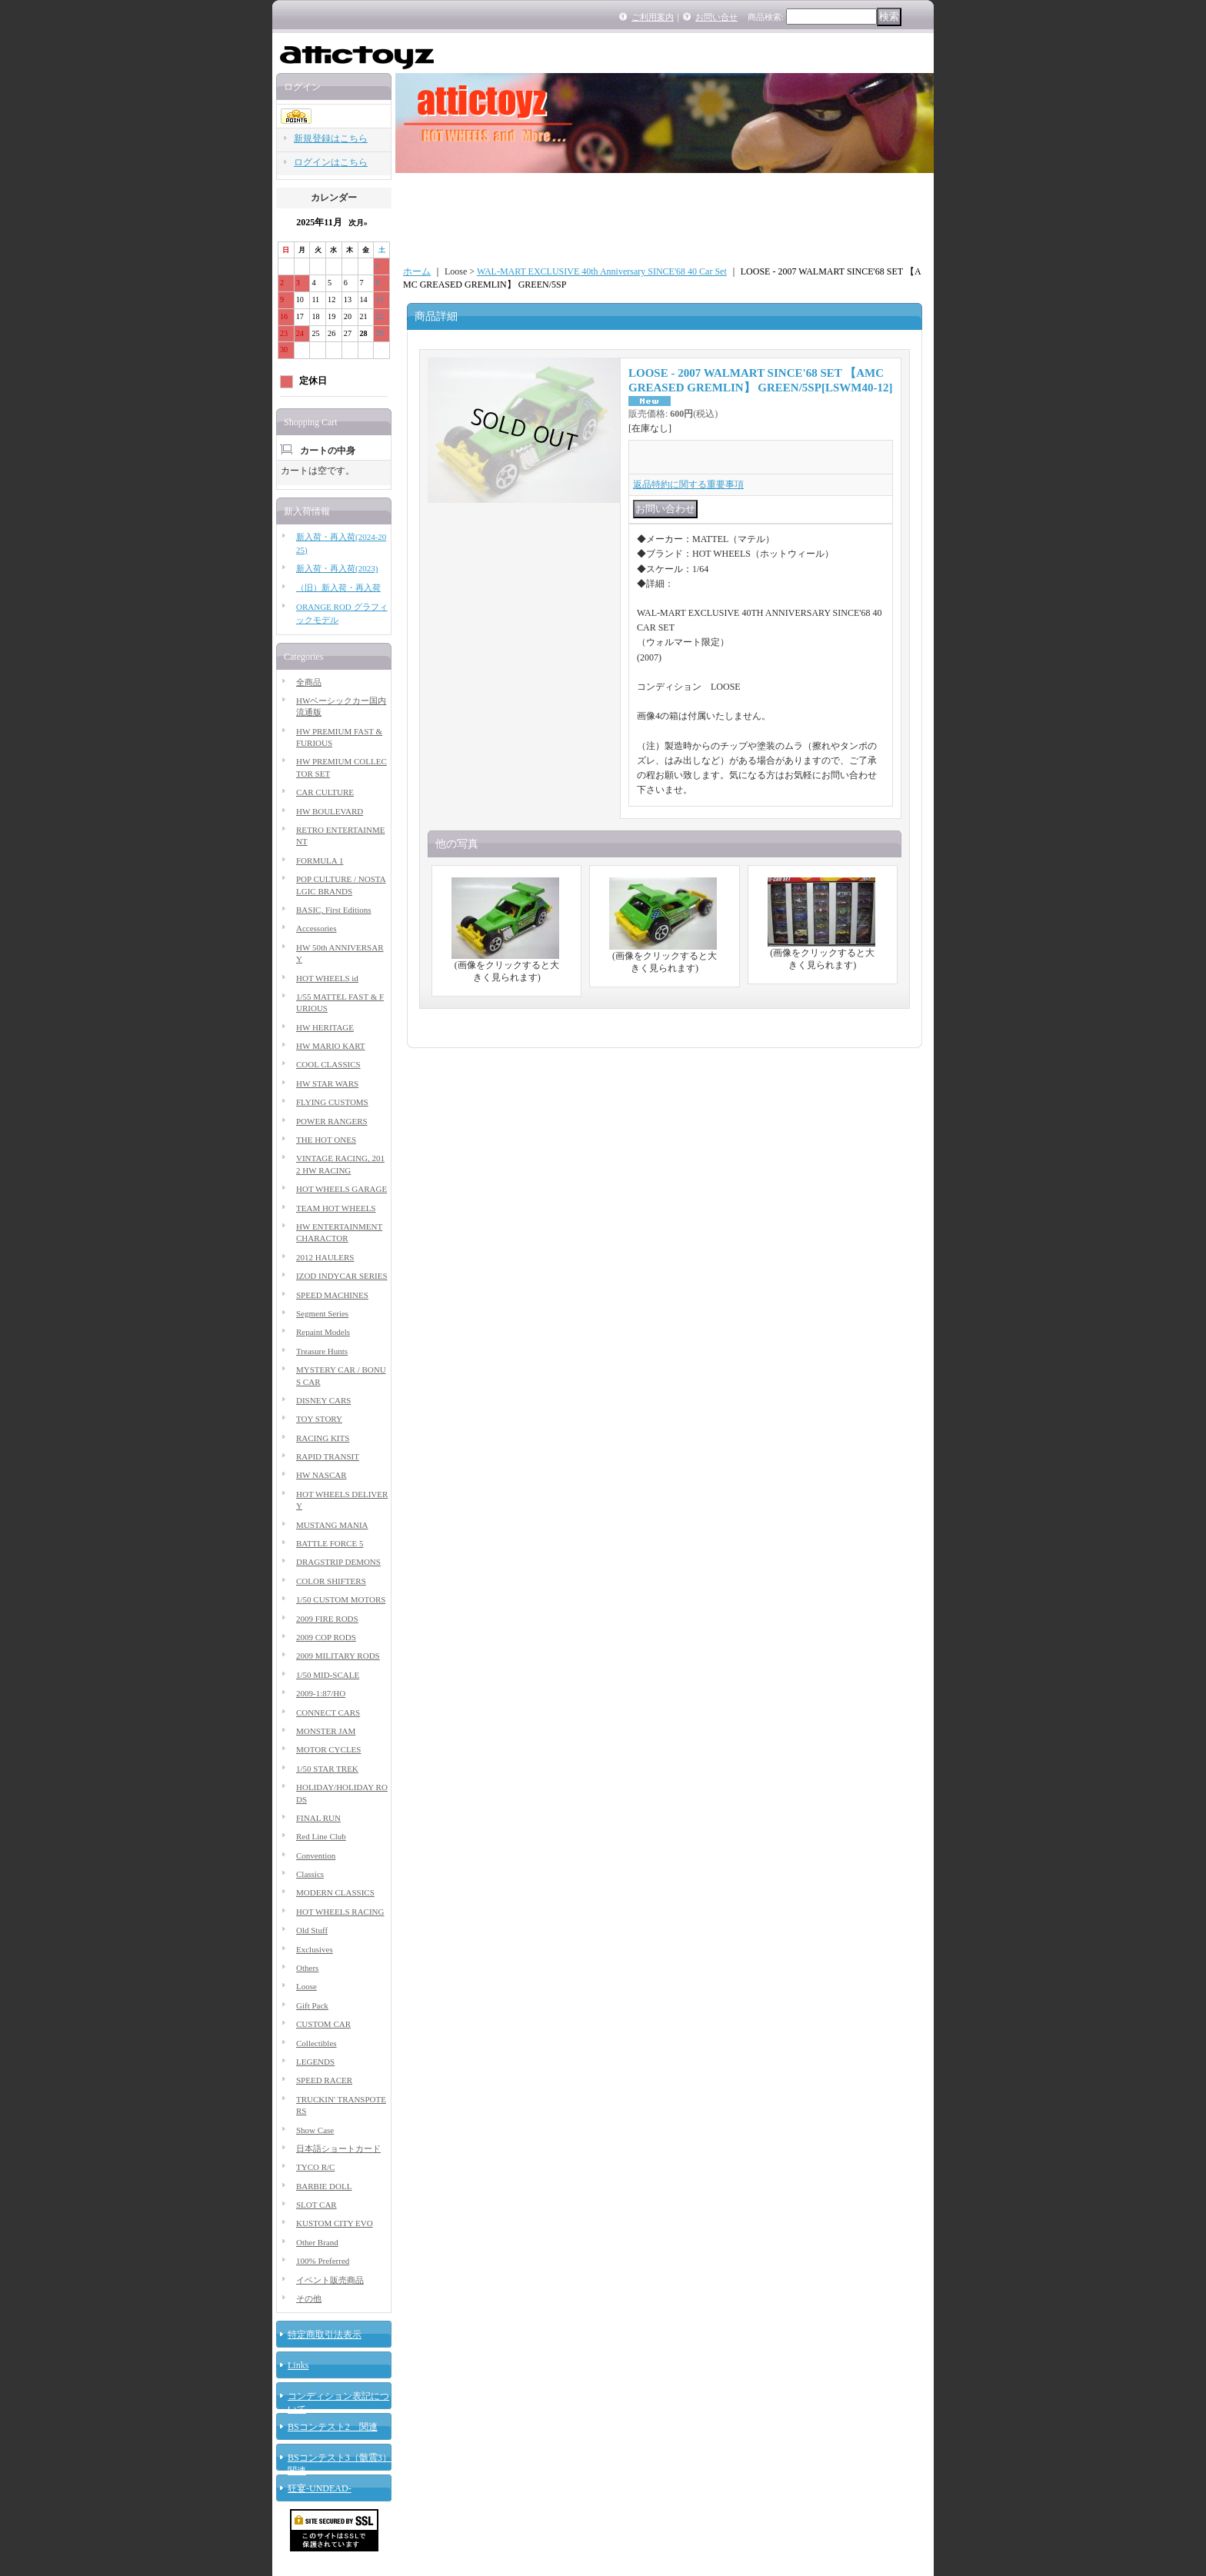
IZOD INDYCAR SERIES (342, 1275)
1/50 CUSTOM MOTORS (340, 1599)
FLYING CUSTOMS (332, 1102)
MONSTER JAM (325, 1731)
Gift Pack (312, 2005)
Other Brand (317, 2242)
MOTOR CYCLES (328, 1749)
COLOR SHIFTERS (331, 1581)
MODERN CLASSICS (335, 1892)
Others (307, 1967)
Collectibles (316, 2043)
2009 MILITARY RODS (338, 1655)
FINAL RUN (318, 1817)
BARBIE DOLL (323, 2186)
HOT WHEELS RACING (340, 1911)
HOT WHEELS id (327, 978)
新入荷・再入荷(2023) (337, 568)
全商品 (308, 682)
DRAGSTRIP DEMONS (338, 1561)
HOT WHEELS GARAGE (341, 1188)
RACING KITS (322, 1438)
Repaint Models (323, 1331)
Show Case (315, 2130)
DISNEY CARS (323, 1400)
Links (298, 2365)
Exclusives (314, 1949)
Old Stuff (312, 1930)
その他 (308, 2298)
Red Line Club (321, 1836)
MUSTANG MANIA (332, 1524)
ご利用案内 (652, 17)
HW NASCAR (321, 1474)
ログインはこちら (331, 162)
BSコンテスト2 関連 (333, 2426)
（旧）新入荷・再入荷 (338, 587)
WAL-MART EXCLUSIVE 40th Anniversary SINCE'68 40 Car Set (602, 271)
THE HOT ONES (326, 1139)
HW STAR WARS (327, 1083)
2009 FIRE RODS (327, 1618)
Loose (306, 1986)
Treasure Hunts (322, 1351)
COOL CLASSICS (328, 1064)
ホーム (417, 271)
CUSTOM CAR (323, 2024)
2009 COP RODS (326, 1637)
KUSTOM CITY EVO (334, 2223)
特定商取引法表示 (324, 2334)
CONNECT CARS (328, 1712)
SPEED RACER (324, 2080)
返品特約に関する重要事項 (688, 484)
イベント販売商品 (330, 2280)
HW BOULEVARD (329, 811)
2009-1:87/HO (320, 1693)
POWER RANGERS (332, 1121)
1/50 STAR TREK (327, 1768)
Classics (310, 1874)
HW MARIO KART (330, 1045)
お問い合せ (716, 17)
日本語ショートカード (338, 2148)
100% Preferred (322, 2260)
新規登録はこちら (331, 138)
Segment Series (322, 1313)
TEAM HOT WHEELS (335, 1208)
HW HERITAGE (325, 1027)
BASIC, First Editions (333, 909)
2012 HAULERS (325, 1257)
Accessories (316, 928)
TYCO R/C (315, 2167)
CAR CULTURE (325, 792)
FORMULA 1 (319, 860)
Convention (315, 1855)
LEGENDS (315, 2061)
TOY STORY (319, 1418)
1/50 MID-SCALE (327, 1674)
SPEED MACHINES (332, 1295)
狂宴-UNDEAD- (319, 2488)
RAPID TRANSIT (327, 1456)
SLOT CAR (316, 2204)
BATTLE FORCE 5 (329, 1543)
